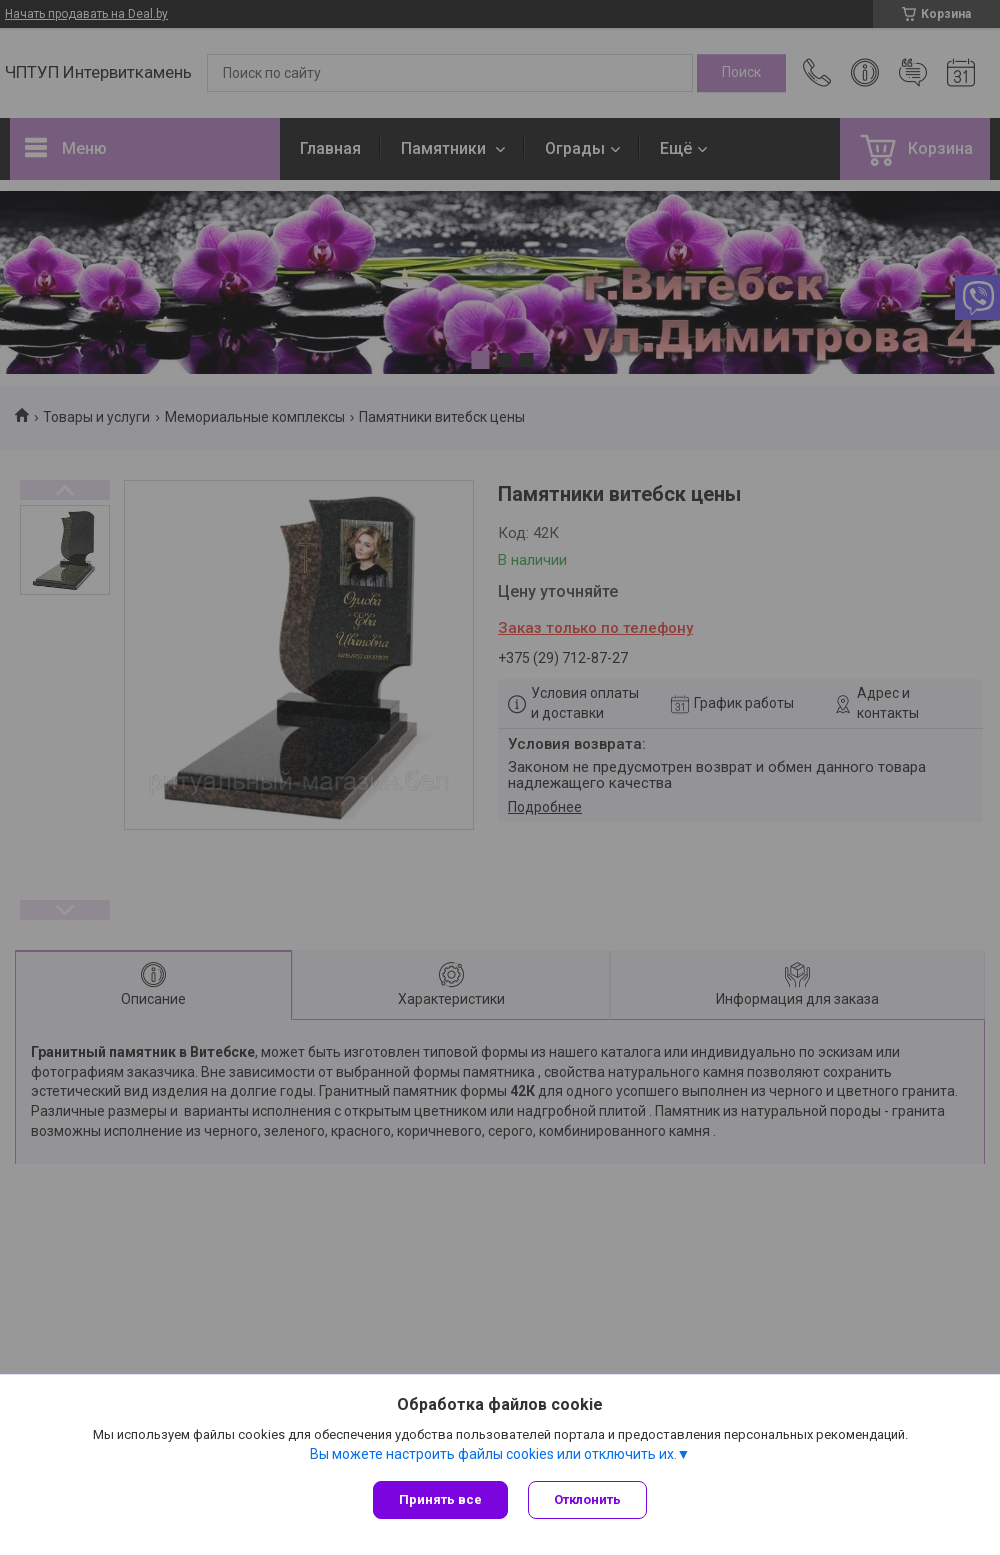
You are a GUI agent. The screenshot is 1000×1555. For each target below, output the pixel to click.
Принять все (440, 1499)
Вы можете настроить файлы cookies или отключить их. (493, 1454)
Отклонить (587, 1499)
